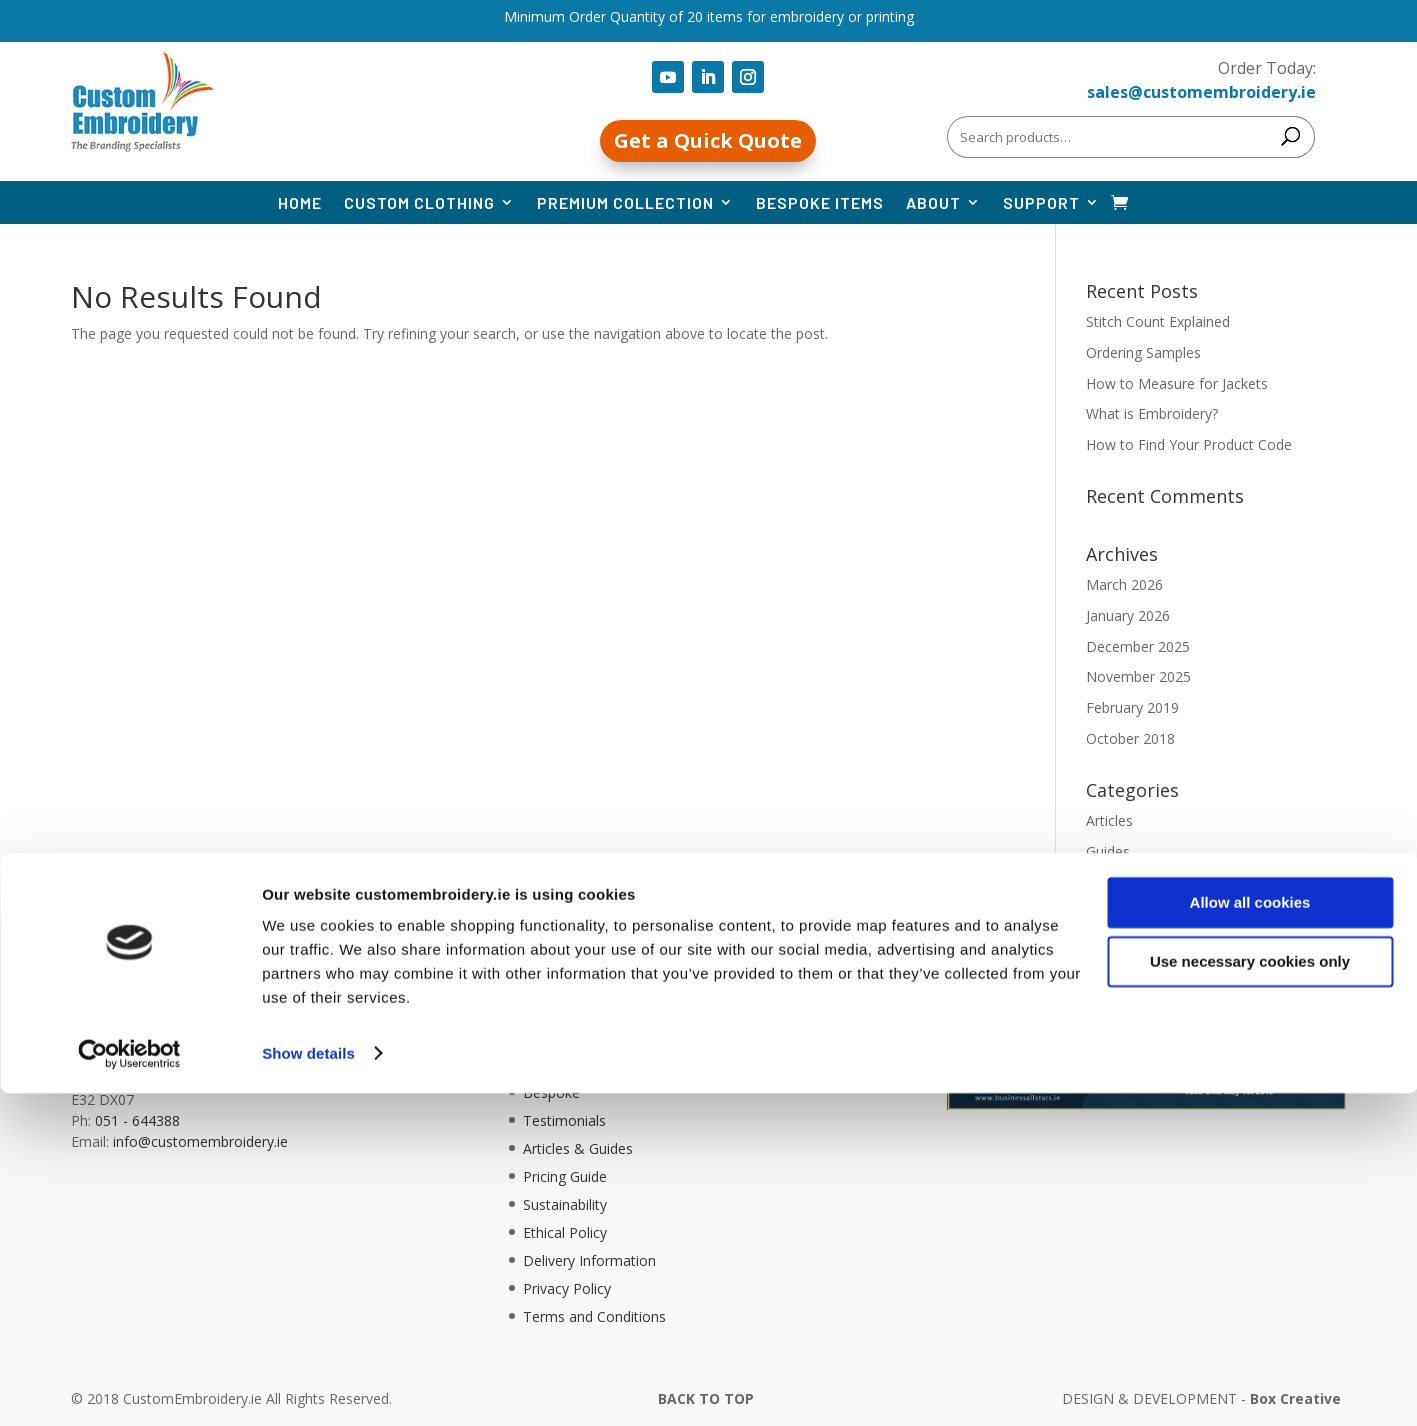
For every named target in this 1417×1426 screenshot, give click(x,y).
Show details (308, 1386)
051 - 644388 (137, 1120)
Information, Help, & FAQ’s (610, 1036)
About (933, 202)
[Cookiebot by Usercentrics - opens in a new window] (129, 1387)
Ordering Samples (1143, 352)
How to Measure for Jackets (1177, 383)
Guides (1108, 851)
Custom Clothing (419, 202)
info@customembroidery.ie (200, 1141)
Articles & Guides (578, 1148)
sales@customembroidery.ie (1201, 92)
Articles (1109, 820)
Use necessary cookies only (1250, 1294)
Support (1041, 202)
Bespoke (551, 1092)
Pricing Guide (565, 1176)
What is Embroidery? (1152, 413)
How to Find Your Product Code (1189, 444)
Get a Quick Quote (708, 140)
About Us (553, 1064)
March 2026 (1124, 584)
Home (300, 202)
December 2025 (1138, 646)
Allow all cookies (1250, 1236)
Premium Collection (625, 202)
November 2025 (1138, 676)
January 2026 (1128, 615)
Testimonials (564, 1120)
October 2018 (1130, 738)
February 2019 (1132, 707)
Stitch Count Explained (1158, 321)
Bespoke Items (820, 202)
